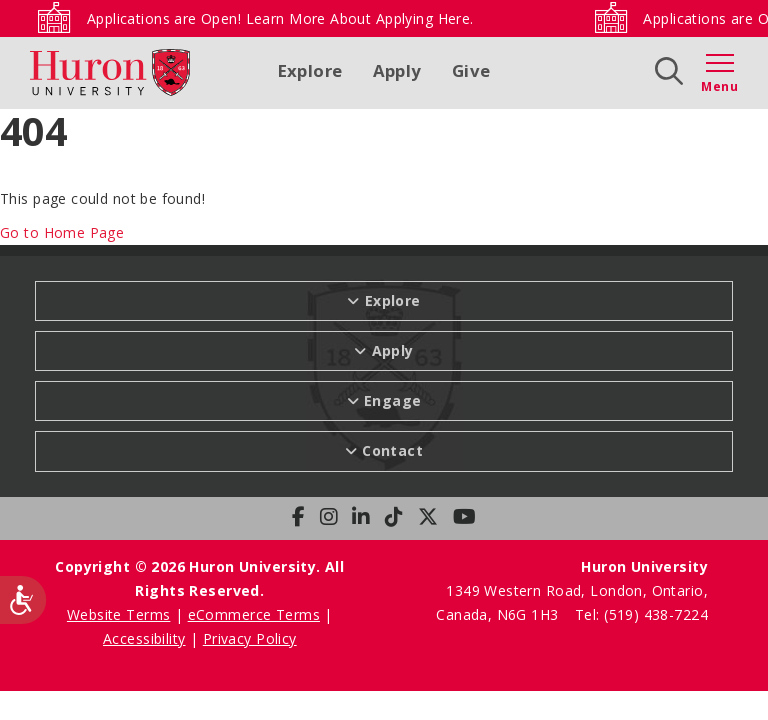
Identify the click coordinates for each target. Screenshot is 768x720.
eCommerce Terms (254, 614)
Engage (393, 400)
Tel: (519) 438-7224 (641, 614)
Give (471, 70)
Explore (310, 70)
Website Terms (118, 614)
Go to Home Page (62, 232)
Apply (397, 70)
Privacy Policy (250, 638)
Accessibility (144, 638)
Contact (392, 450)
